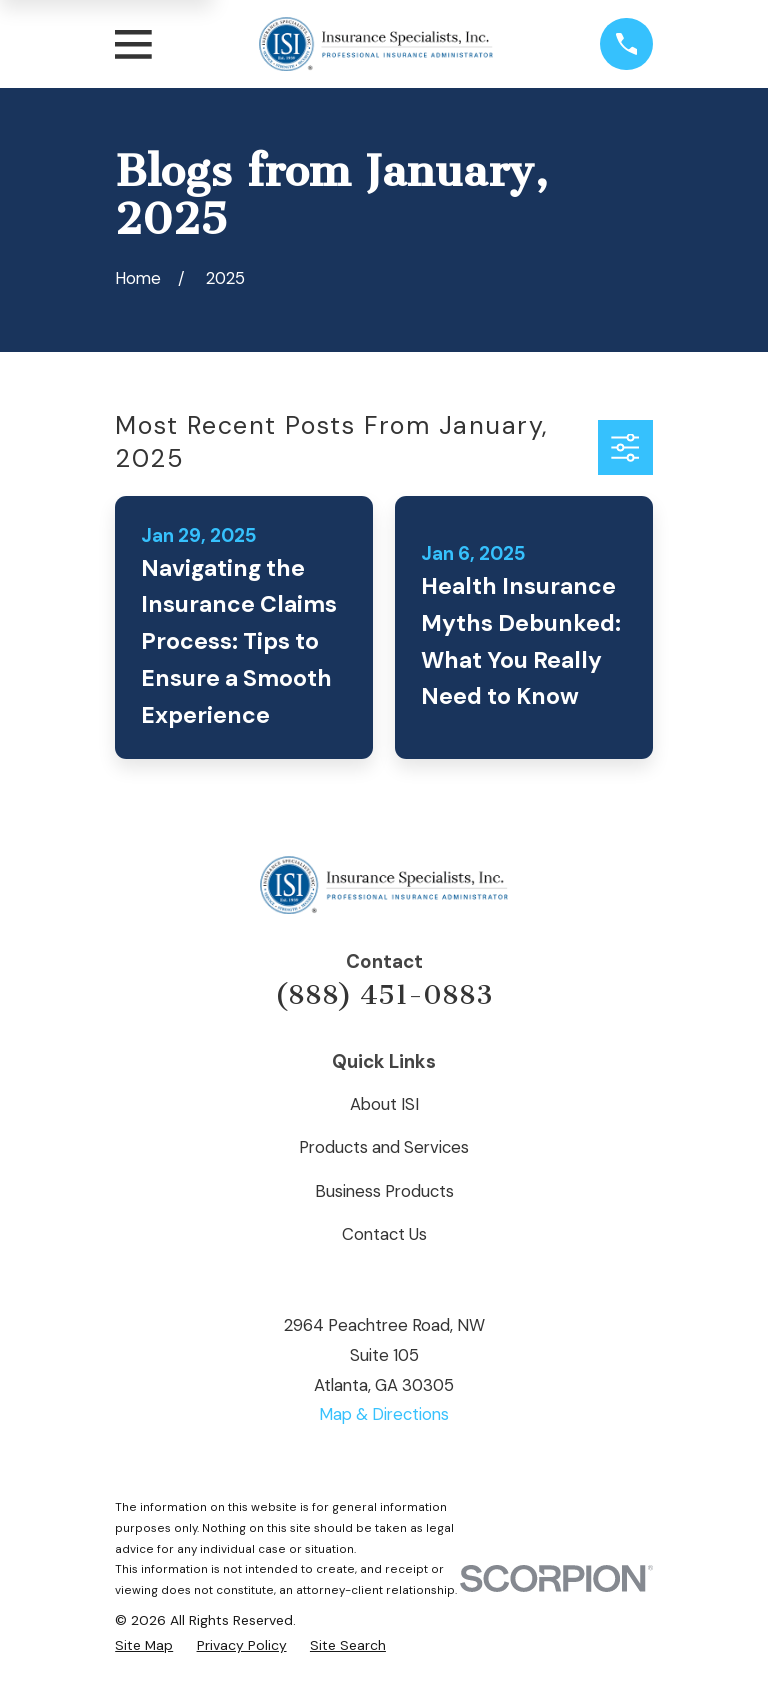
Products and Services (384, 1147)
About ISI (384, 1104)
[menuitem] (144, 1645)
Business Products (384, 1191)
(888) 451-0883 (384, 995)
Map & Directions (384, 1414)
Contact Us (384, 1234)
